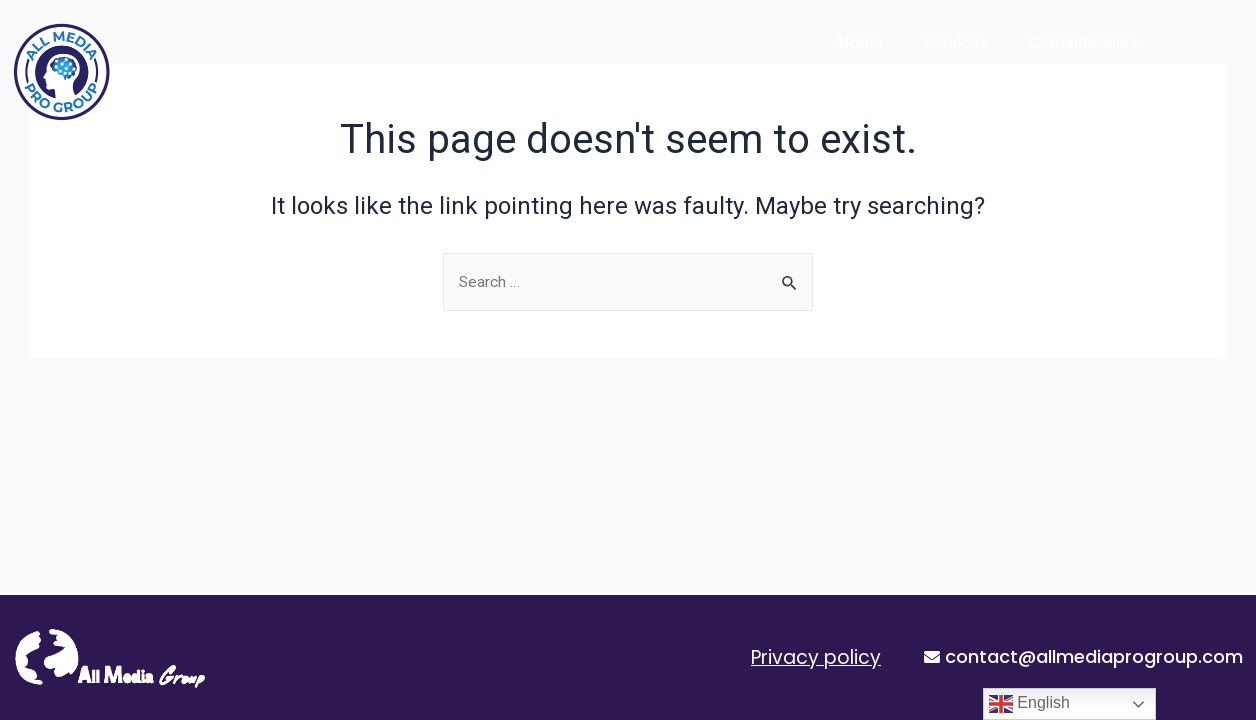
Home (860, 42)
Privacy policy (816, 657)
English (1029, 704)
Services (956, 42)
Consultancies (1083, 42)
